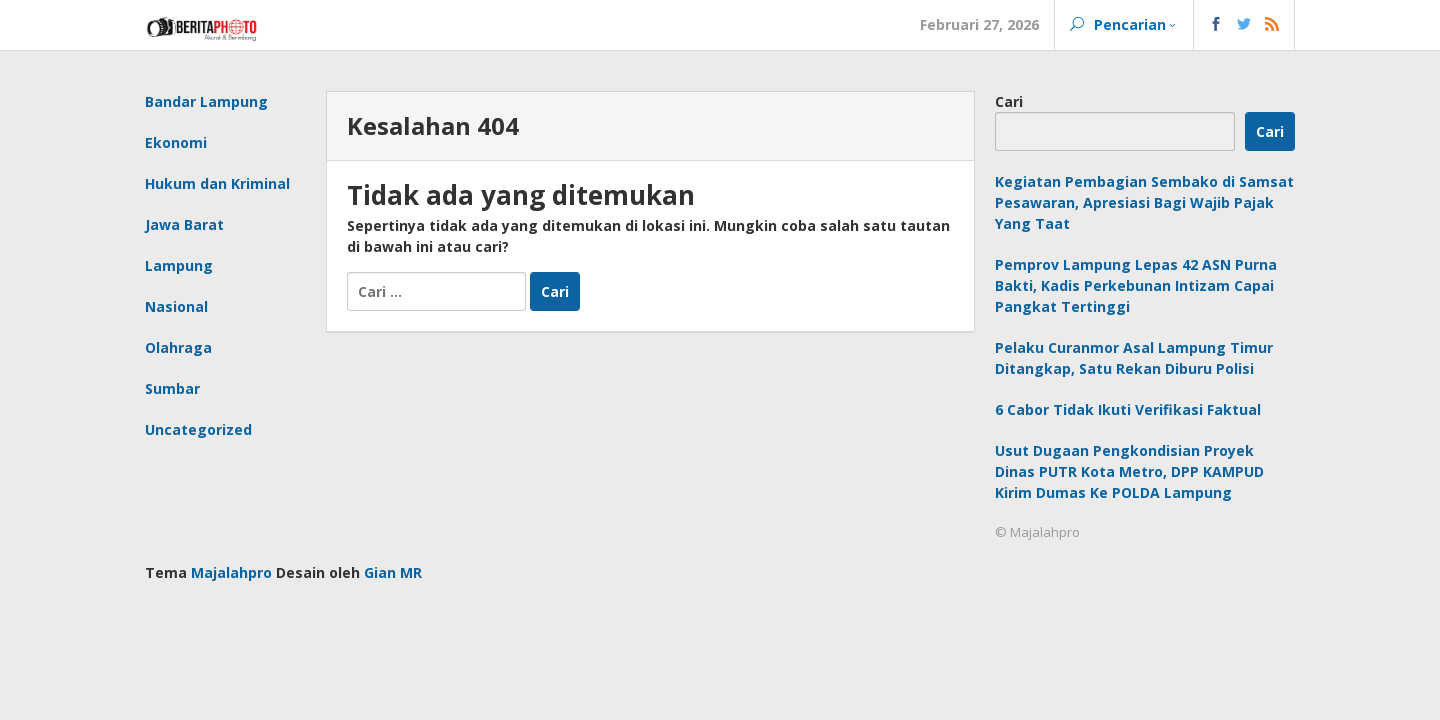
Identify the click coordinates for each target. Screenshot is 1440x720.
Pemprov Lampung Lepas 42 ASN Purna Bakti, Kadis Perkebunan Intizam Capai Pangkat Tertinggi (1136, 285)
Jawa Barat (184, 224)
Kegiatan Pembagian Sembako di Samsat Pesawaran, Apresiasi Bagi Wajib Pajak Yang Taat (1144, 202)
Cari (1009, 101)
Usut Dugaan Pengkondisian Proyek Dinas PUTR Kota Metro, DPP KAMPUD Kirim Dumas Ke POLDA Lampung (1129, 471)
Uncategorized (198, 429)
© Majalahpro (1037, 532)
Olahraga (178, 347)
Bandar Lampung (206, 101)
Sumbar (172, 388)
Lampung (179, 265)
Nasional (176, 306)
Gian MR (393, 572)
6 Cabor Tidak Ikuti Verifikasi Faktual (1128, 409)
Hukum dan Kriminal (217, 183)
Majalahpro (231, 572)
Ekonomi (176, 142)
